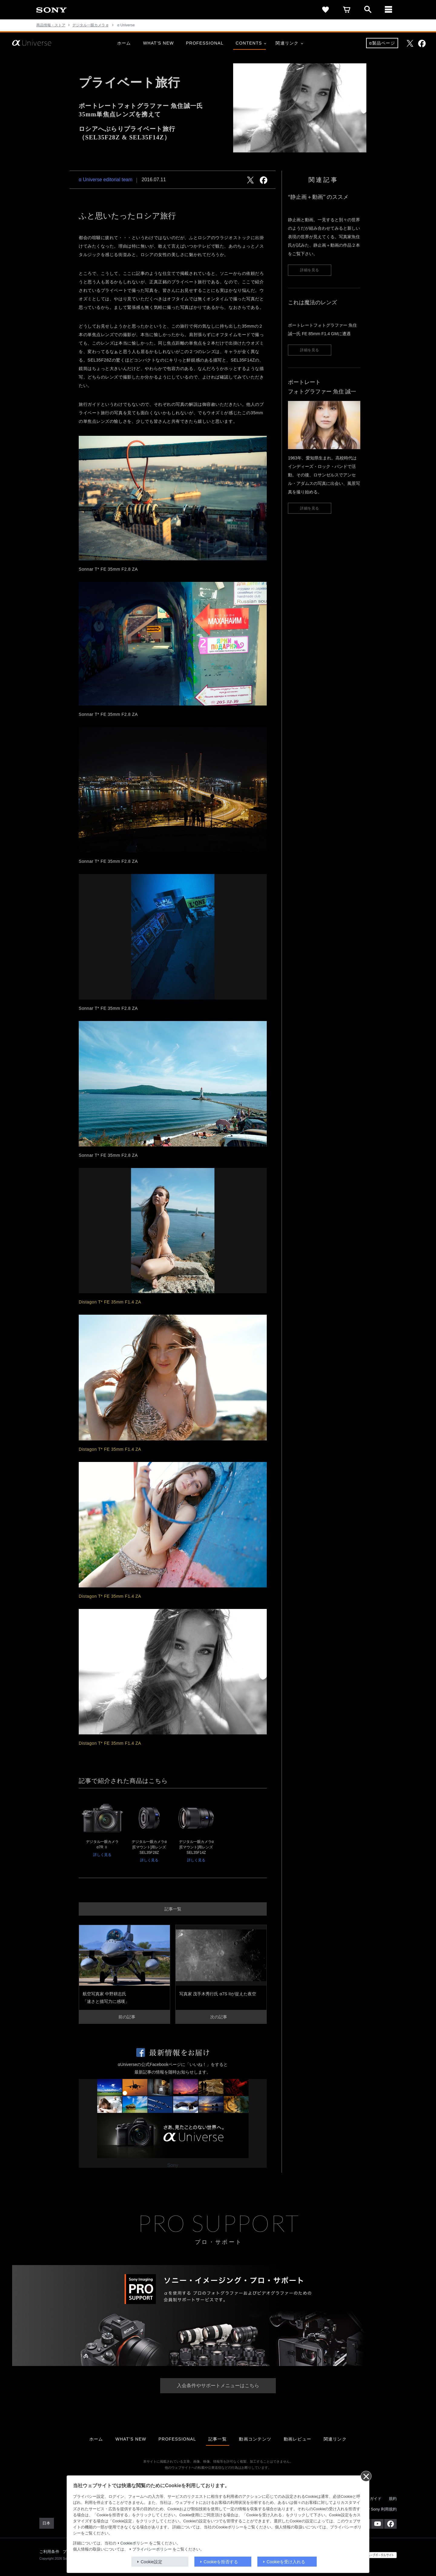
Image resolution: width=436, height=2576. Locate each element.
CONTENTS (251, 43)
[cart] (346, 9)
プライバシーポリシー (152, 2549)
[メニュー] (389, 9)
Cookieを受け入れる (286, 2561)
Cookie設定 (152, 2561)
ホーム (124, 43)
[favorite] (325, 9)
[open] (367, 9)
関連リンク (289, 43)
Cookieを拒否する (221, 2561)
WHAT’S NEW (158, 43)
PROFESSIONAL (204, 43)
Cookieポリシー (134, 2543)
